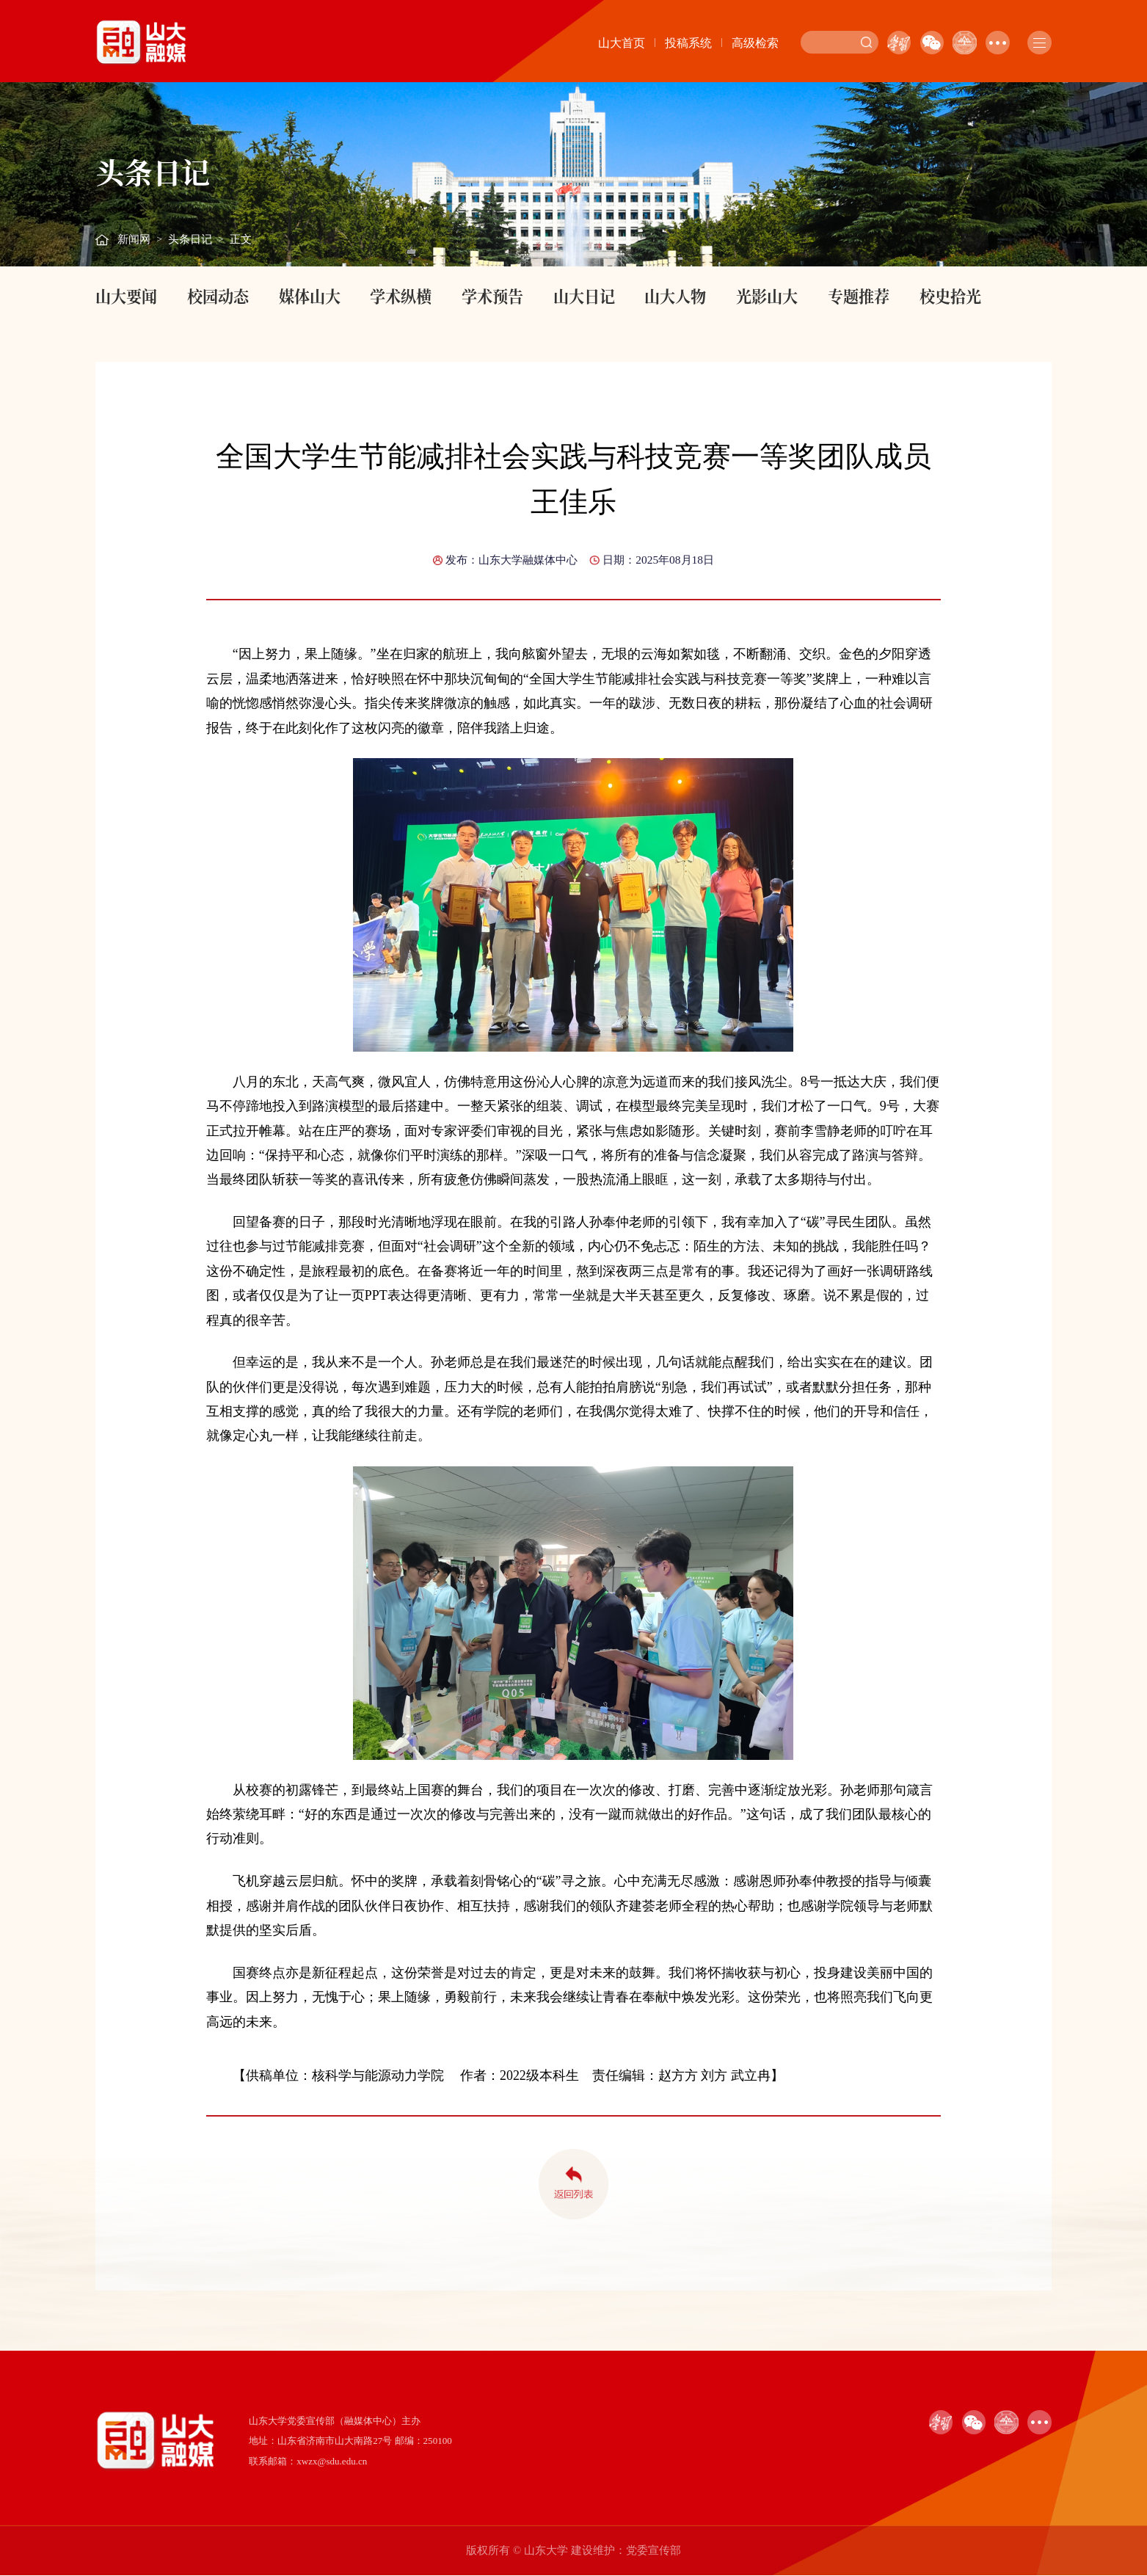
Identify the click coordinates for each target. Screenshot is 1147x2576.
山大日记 (584, 296)
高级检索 (755, 43)
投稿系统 (688, 43)
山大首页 (621, 43)
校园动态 (218, 296)
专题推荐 (858, 296)
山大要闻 (126, 296)
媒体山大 (310, 296)
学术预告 (492, 296)
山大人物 (675, 296)
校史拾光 (950, 296)
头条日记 (190, 239)
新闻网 (133, 239)
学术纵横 (401, 296)
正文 (241, 239)
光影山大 (767, 296)
